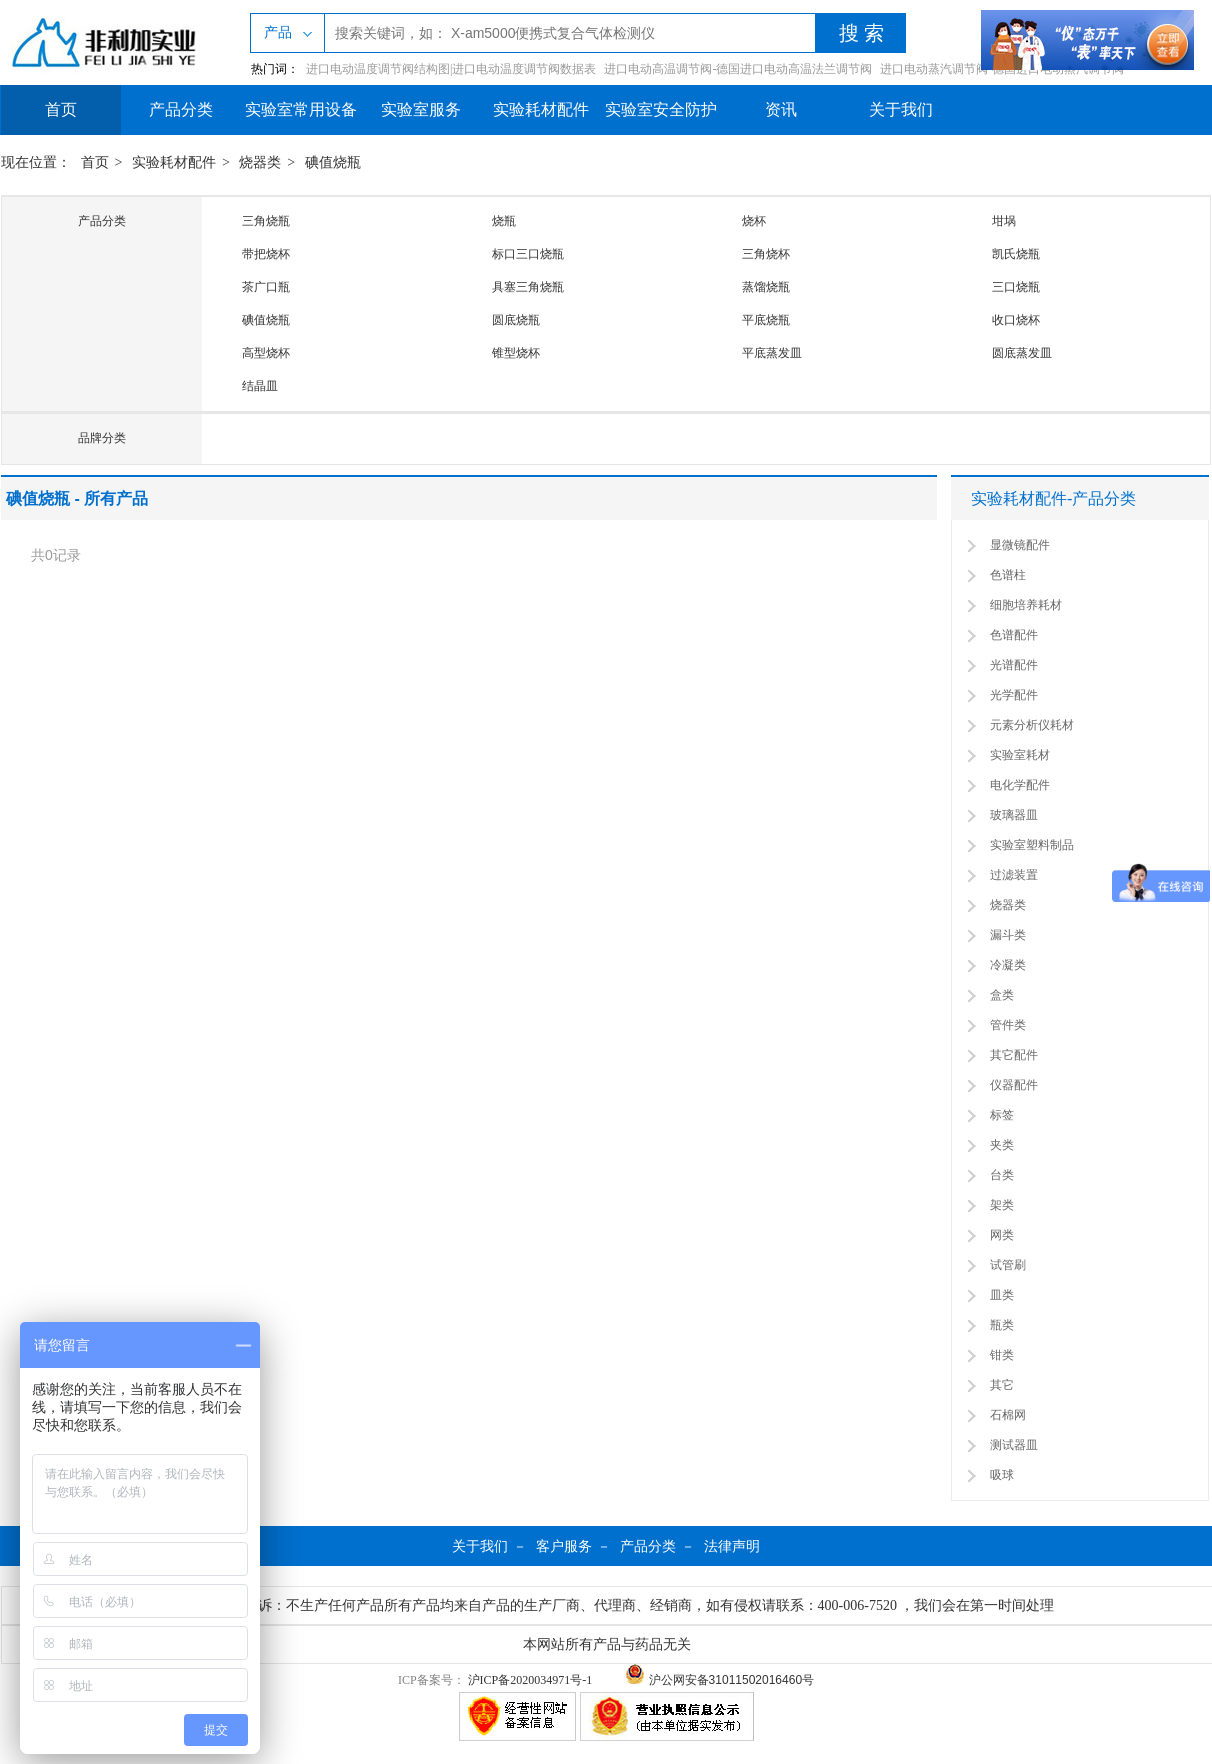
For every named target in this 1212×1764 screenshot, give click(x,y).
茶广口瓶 (266, 287)
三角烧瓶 (266, 221)
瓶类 (1002, 1325)
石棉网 (1008, 1415)
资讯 (781, 109)
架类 (1002, 1205)
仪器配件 (1014, 1085)
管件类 (1008, 1025)
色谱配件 (1014, 635)
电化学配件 (1020, 785)
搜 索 (861, 33)
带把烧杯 (266, 254)
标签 (1002, 1115)
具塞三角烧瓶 (528, 287)
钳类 (1002, 1355)
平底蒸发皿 (772, 353)
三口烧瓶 (1016, 287)
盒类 (1002, 995)
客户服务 (564, 1546)
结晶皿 (260, 386)
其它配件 (1014, 1055)
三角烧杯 (766, 254)
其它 (1002, 1385)
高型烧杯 (266, 353)
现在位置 (29, 162)
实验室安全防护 (661, 109)
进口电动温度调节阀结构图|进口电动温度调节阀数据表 (451, 69)
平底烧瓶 (766, 320)
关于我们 (901, 109)
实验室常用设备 (301, 109)
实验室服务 (421, 109)
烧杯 (754, 221)
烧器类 (260, 162)
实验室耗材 (1020, 755)
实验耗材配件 (541, 109)
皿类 (1002, 1295)
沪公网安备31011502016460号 (719, 1680)
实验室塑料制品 (1032, 845)
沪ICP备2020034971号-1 (530, 1680)
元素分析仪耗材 (1032, 725)
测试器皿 (1014, 1445)
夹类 (1002, 1145)
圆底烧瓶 (516, 320)
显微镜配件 (1020, 545)
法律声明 (732, 1546)
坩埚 (1004, 221)
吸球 (1002, 1475)
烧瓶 (504, 221)
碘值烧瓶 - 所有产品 (77, 498)
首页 (61, 109)
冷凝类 (1008, 965)
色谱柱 (1008, 575)
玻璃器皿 (1014, 815)
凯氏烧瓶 (1016, 254)
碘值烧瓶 (333, 162)
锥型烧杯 (516, 353)
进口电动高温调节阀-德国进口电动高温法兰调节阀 (738, 69)
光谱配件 (1014, 665)
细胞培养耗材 (1026, 605)
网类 (1002, 1235)
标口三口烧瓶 (528, 254)
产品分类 (181, 109)
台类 (1002, 1175)
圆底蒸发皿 (1022, 353)
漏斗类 (1008, 935)
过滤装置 (1014, 875)
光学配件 (1014, 695)
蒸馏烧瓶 (766, 287)
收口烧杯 (1016, 320)
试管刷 (1008, 1265)
